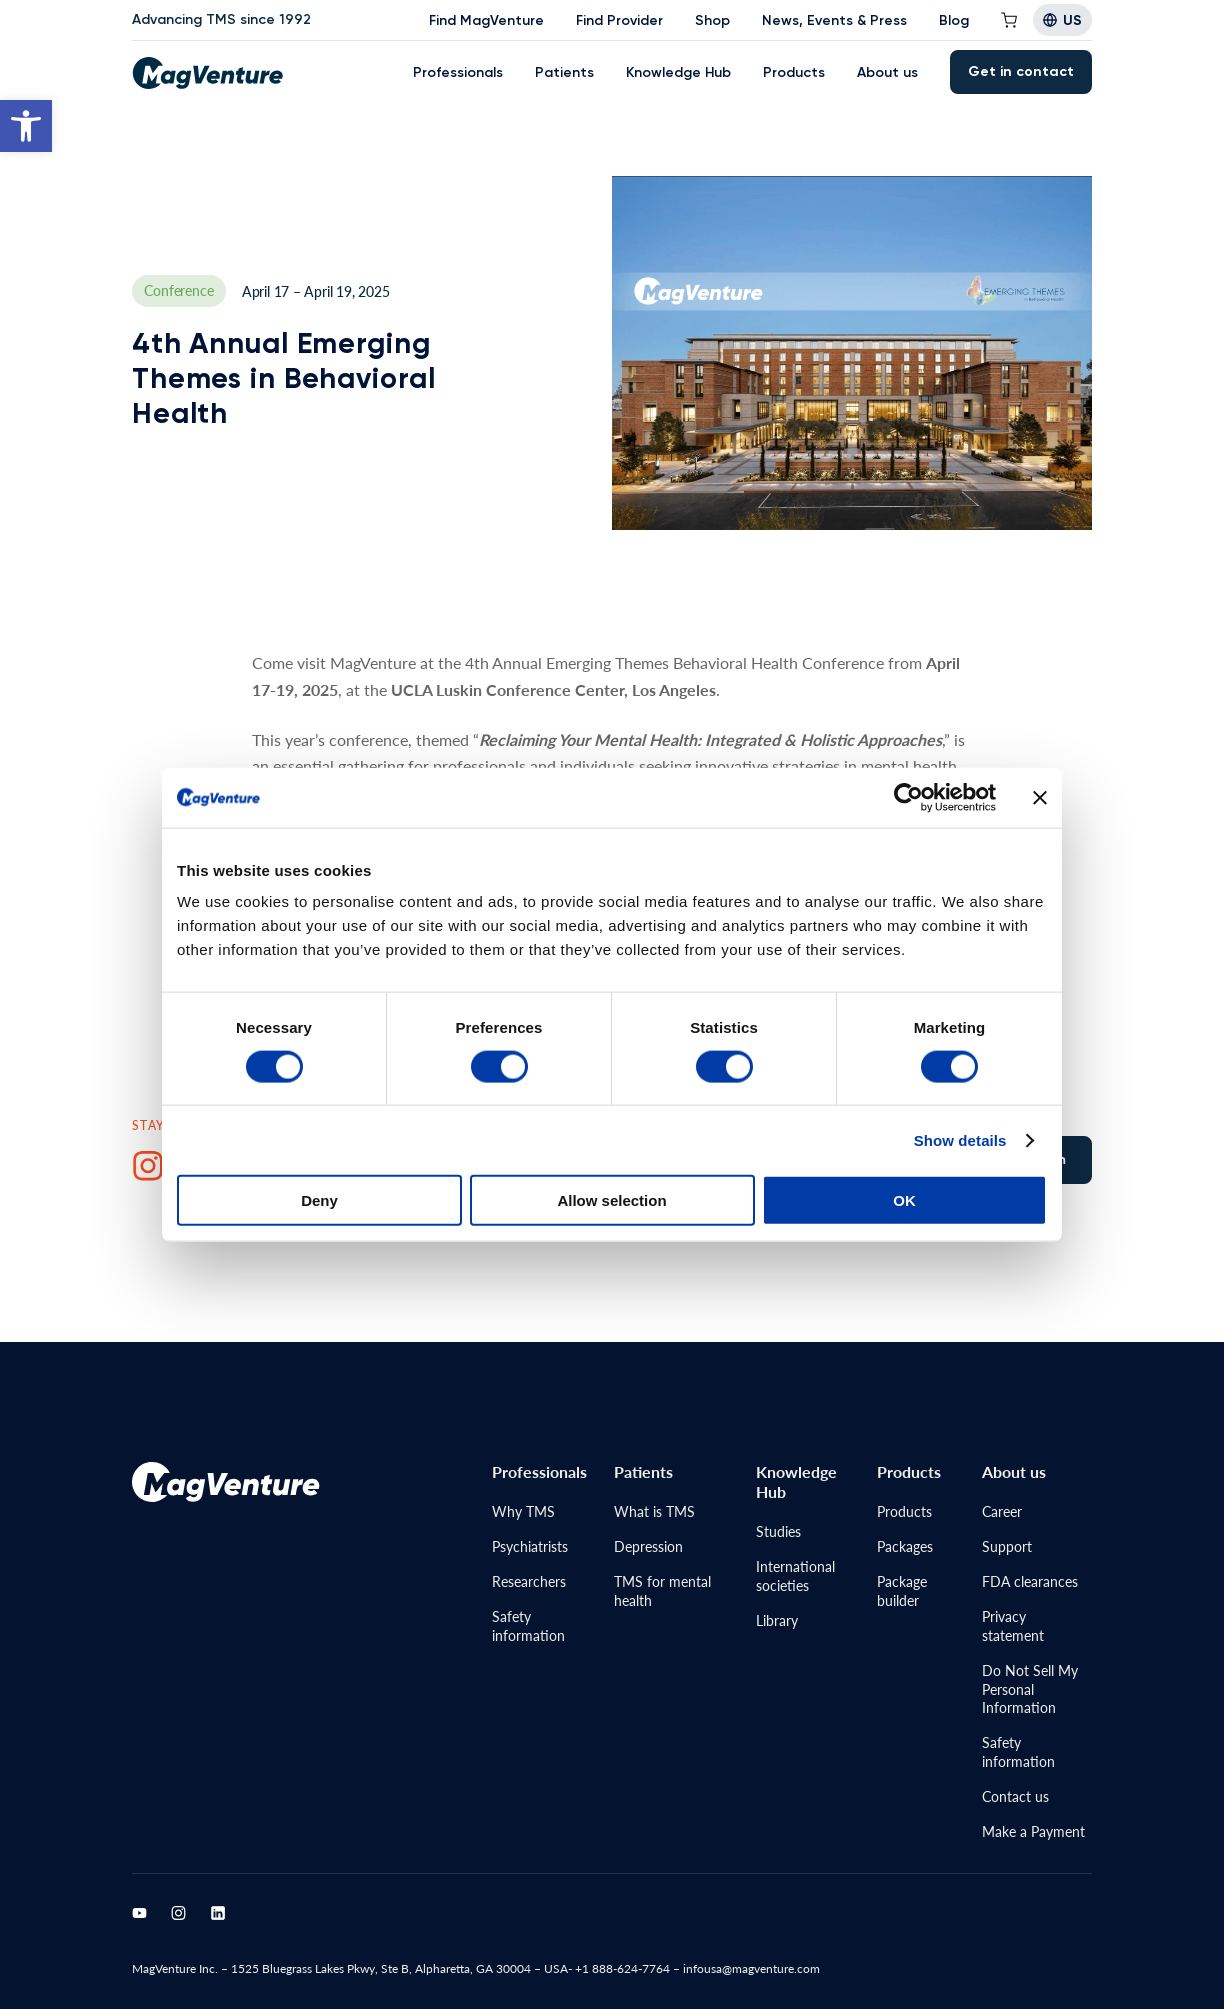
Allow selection (611, 1200)
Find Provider (619, 20)
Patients (564, 72)
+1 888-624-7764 (622, 1968)
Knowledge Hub (678, 72)
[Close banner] (1040, 797)
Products (794, 72)
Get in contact (1021, 71)
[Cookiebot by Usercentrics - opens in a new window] (908, 797)
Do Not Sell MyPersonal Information (1030, 1689)
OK (904, 1200)
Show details (960, 1139)
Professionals (458, 72)
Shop (712, 20)
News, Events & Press (834, 20)
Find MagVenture (486, 20)
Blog (954, 20)
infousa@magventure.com (751, 1968)
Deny (319, 1200)
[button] (26, 126)
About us (887, 72)
